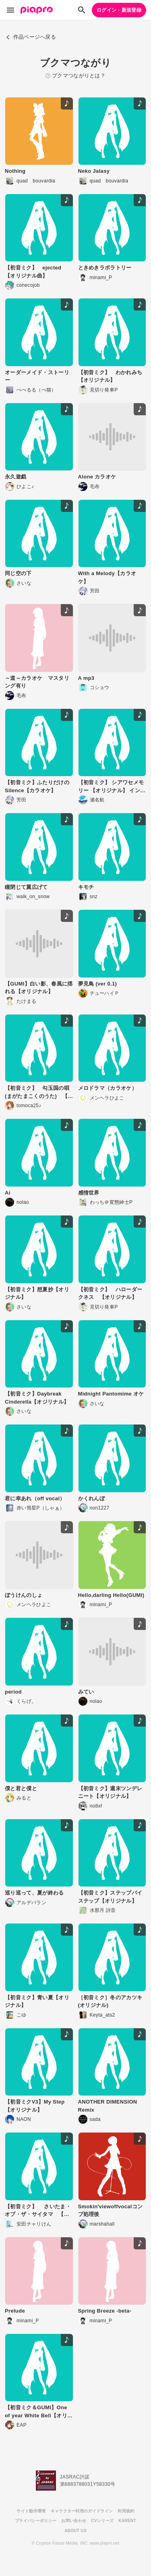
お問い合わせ (73, 2520)
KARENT (127, 2520)
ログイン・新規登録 (119, 10)
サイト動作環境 (31, 2511)
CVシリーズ (102, 2520)
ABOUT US (75, 2530)
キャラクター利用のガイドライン (82, 2511)
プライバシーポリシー (35, 2520)
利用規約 (126, 2511)
